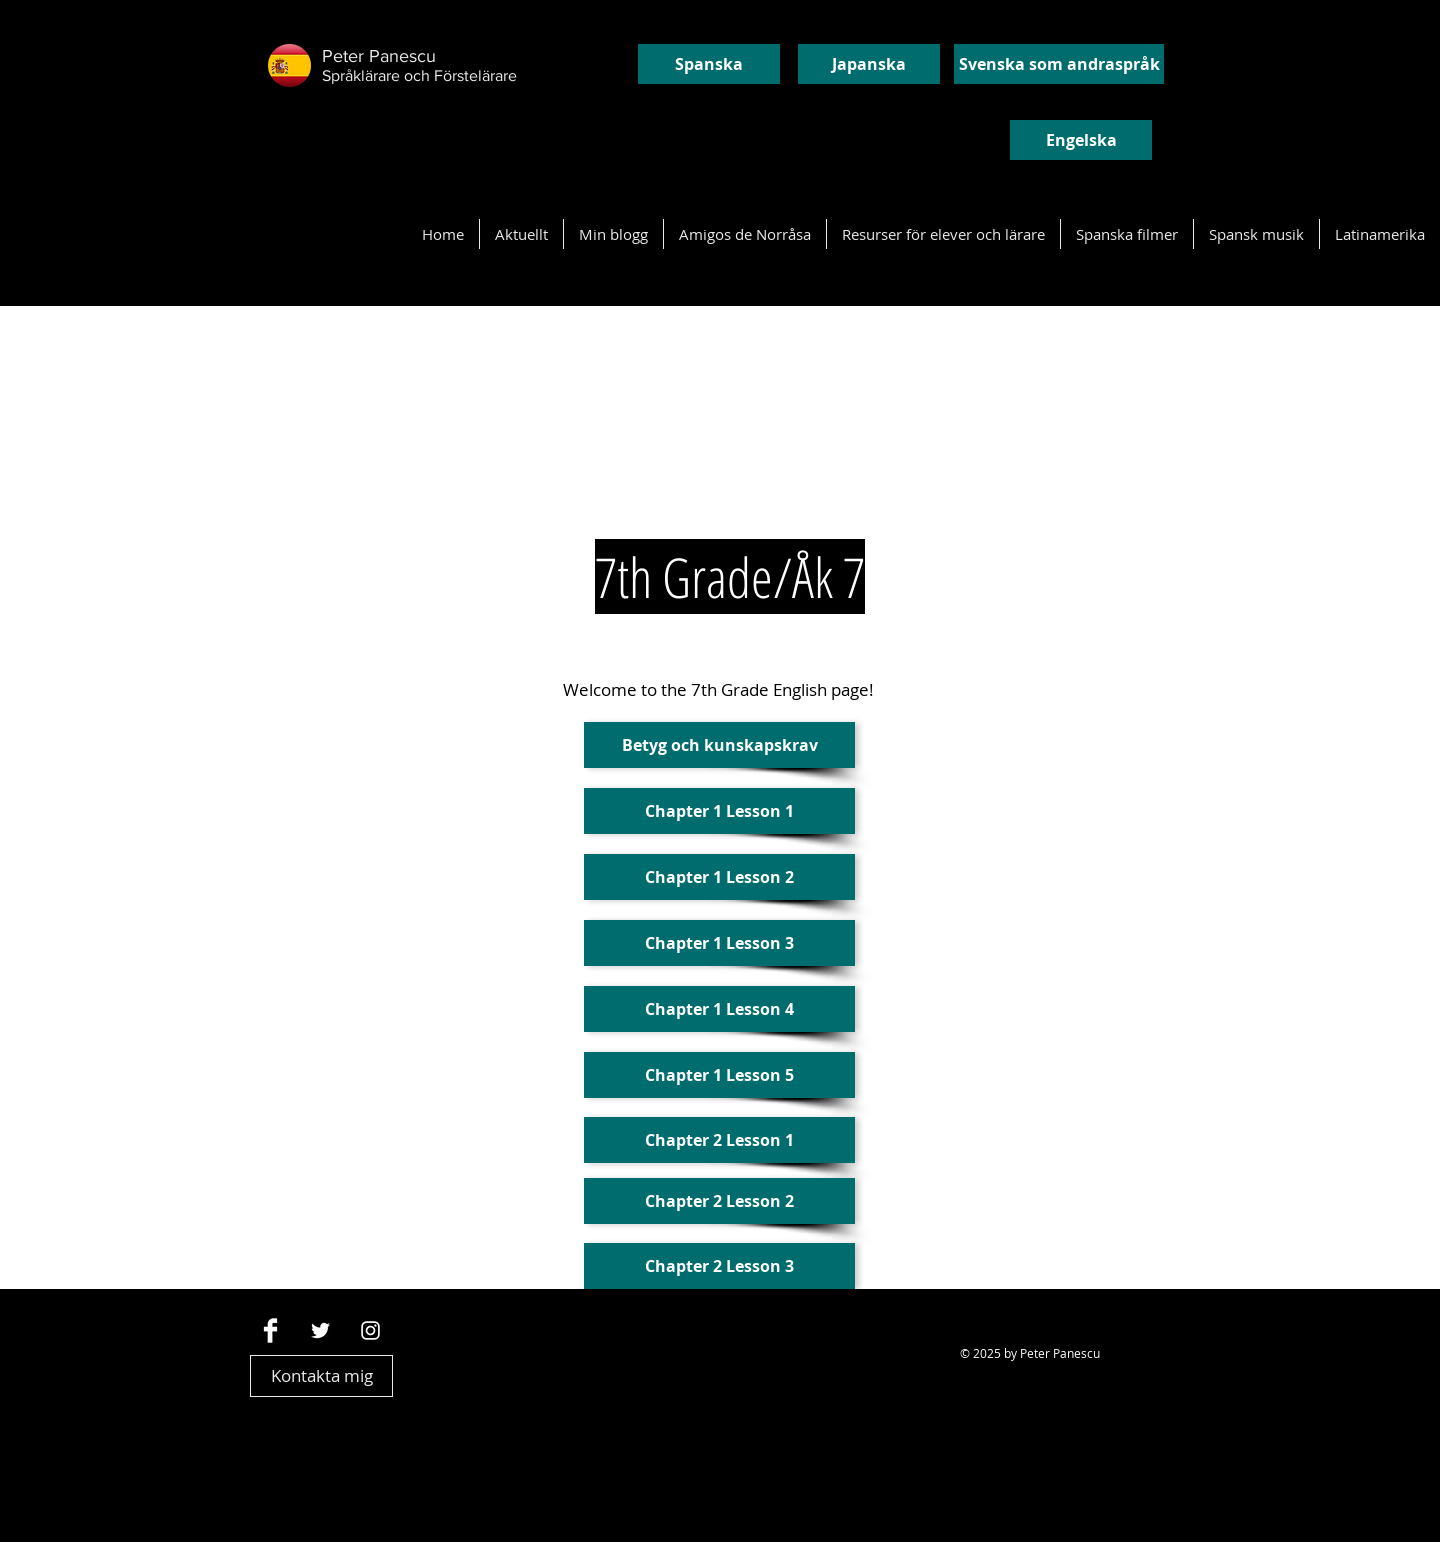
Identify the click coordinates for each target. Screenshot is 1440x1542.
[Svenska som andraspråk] (1059, 64)
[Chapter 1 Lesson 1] (719, 811)
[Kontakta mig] (321, 1376)
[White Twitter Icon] (320, 1330)
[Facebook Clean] (270, 1330)
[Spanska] (709, 64)
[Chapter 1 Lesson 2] (719, 877)
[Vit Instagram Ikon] (370, 1330)
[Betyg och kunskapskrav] (719, 745)
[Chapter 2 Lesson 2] (719, 1201)
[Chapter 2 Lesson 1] (719, 1140)
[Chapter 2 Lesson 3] (719, 1266)
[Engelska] (1081, 140)
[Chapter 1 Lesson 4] (719, 1009)
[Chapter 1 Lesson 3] (719, 943)
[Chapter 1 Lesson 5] (719, 1075)
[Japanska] (869, 64)
